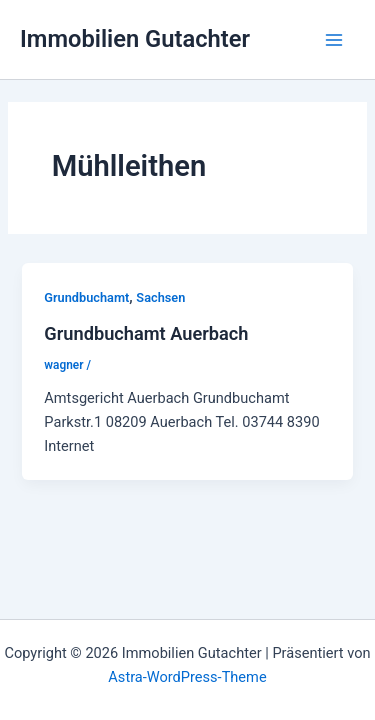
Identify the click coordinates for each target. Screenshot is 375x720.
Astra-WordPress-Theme (187, 677)
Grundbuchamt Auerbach (146, 333)
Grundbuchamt (86, 297)
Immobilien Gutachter (135, 39)
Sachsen (160, 297)
